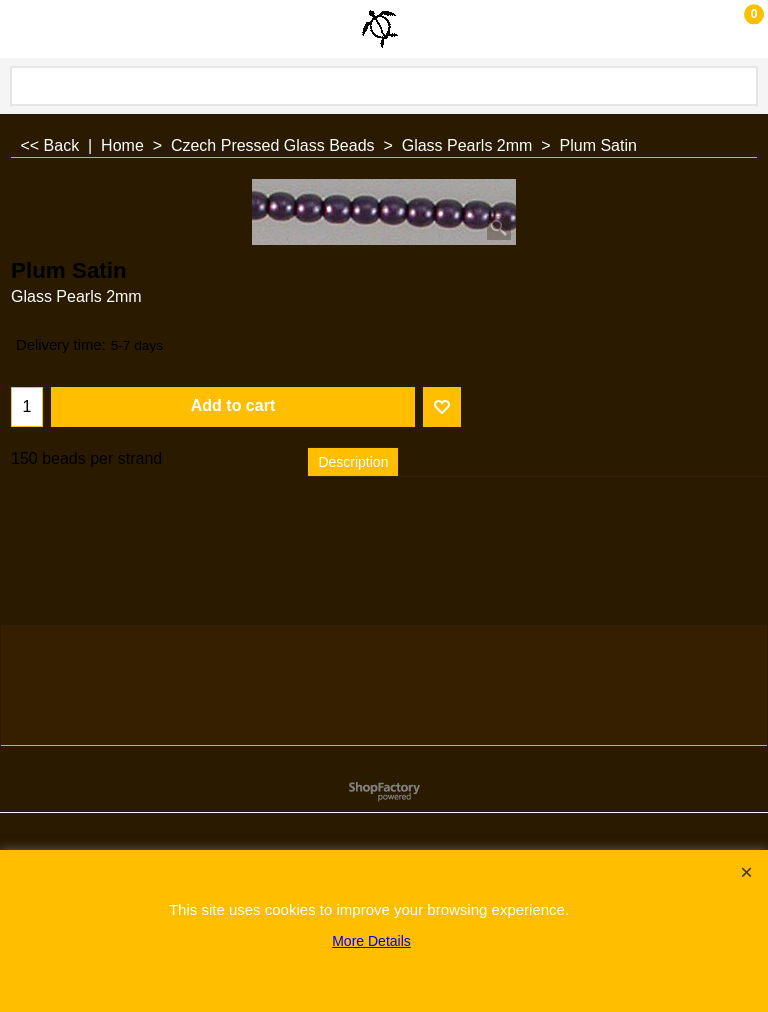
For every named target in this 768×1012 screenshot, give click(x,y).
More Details (371, 941)
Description (353, 462)
